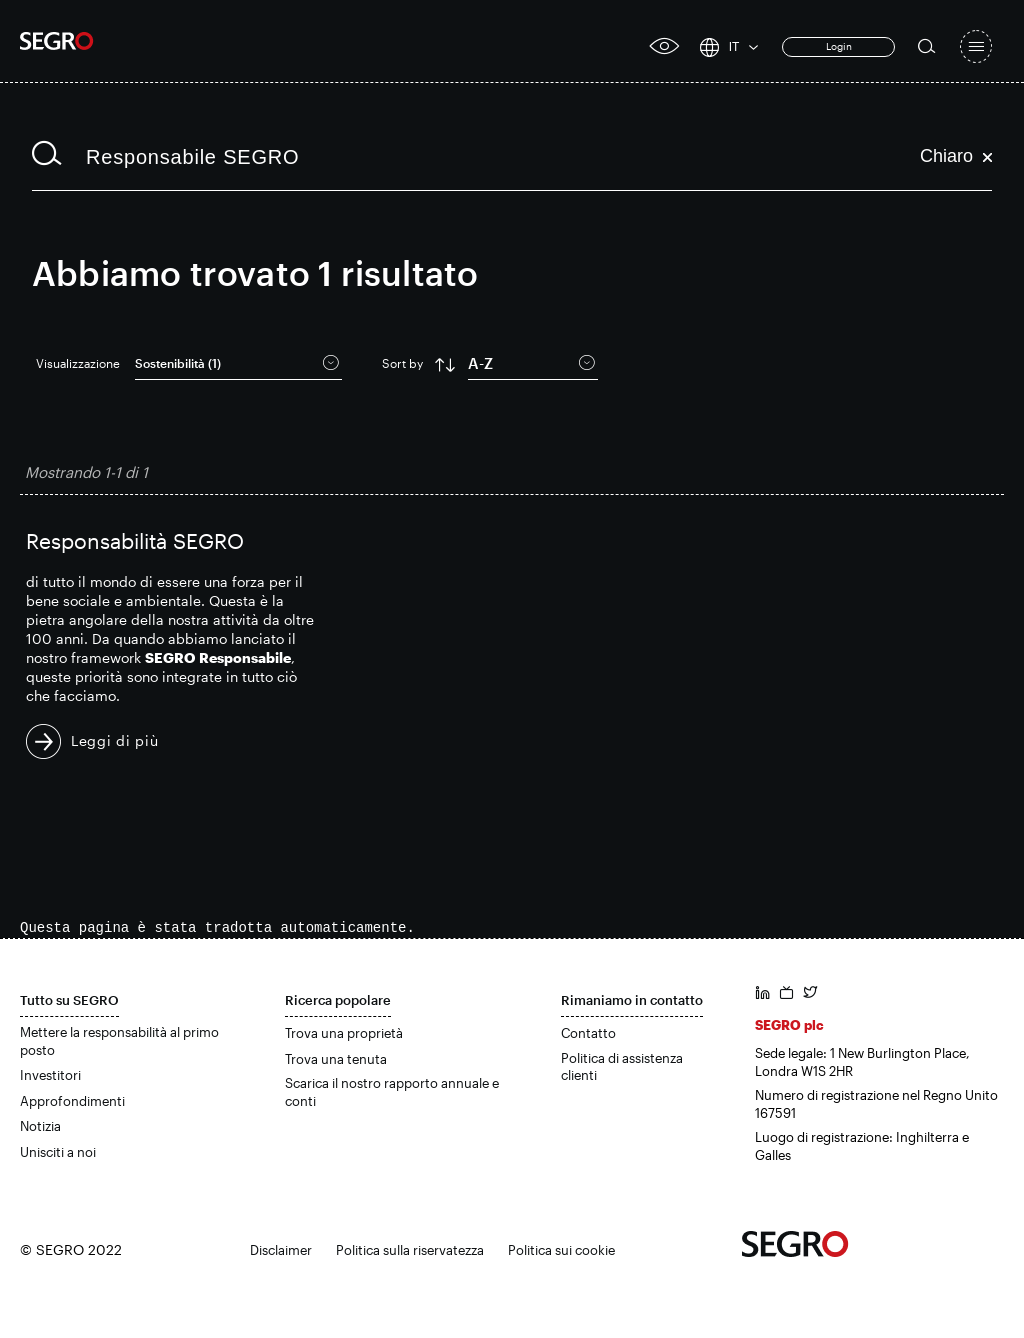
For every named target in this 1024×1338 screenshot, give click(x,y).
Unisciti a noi (58, 1152)
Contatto (588, 1033)
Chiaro (956, 156)
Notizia (40, 1126)
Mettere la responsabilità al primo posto (119, 1041)
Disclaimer (281, 1250)
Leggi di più (114, 740)
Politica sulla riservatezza (410, 1250)
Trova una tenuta (336, 1059)
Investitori (50, 1075)
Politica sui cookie (561, 1250)
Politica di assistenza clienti (622, 1067)
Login (839, 46)
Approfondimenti (72, 1101)
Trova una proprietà (344, 1033)
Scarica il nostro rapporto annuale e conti (392, 1092)
